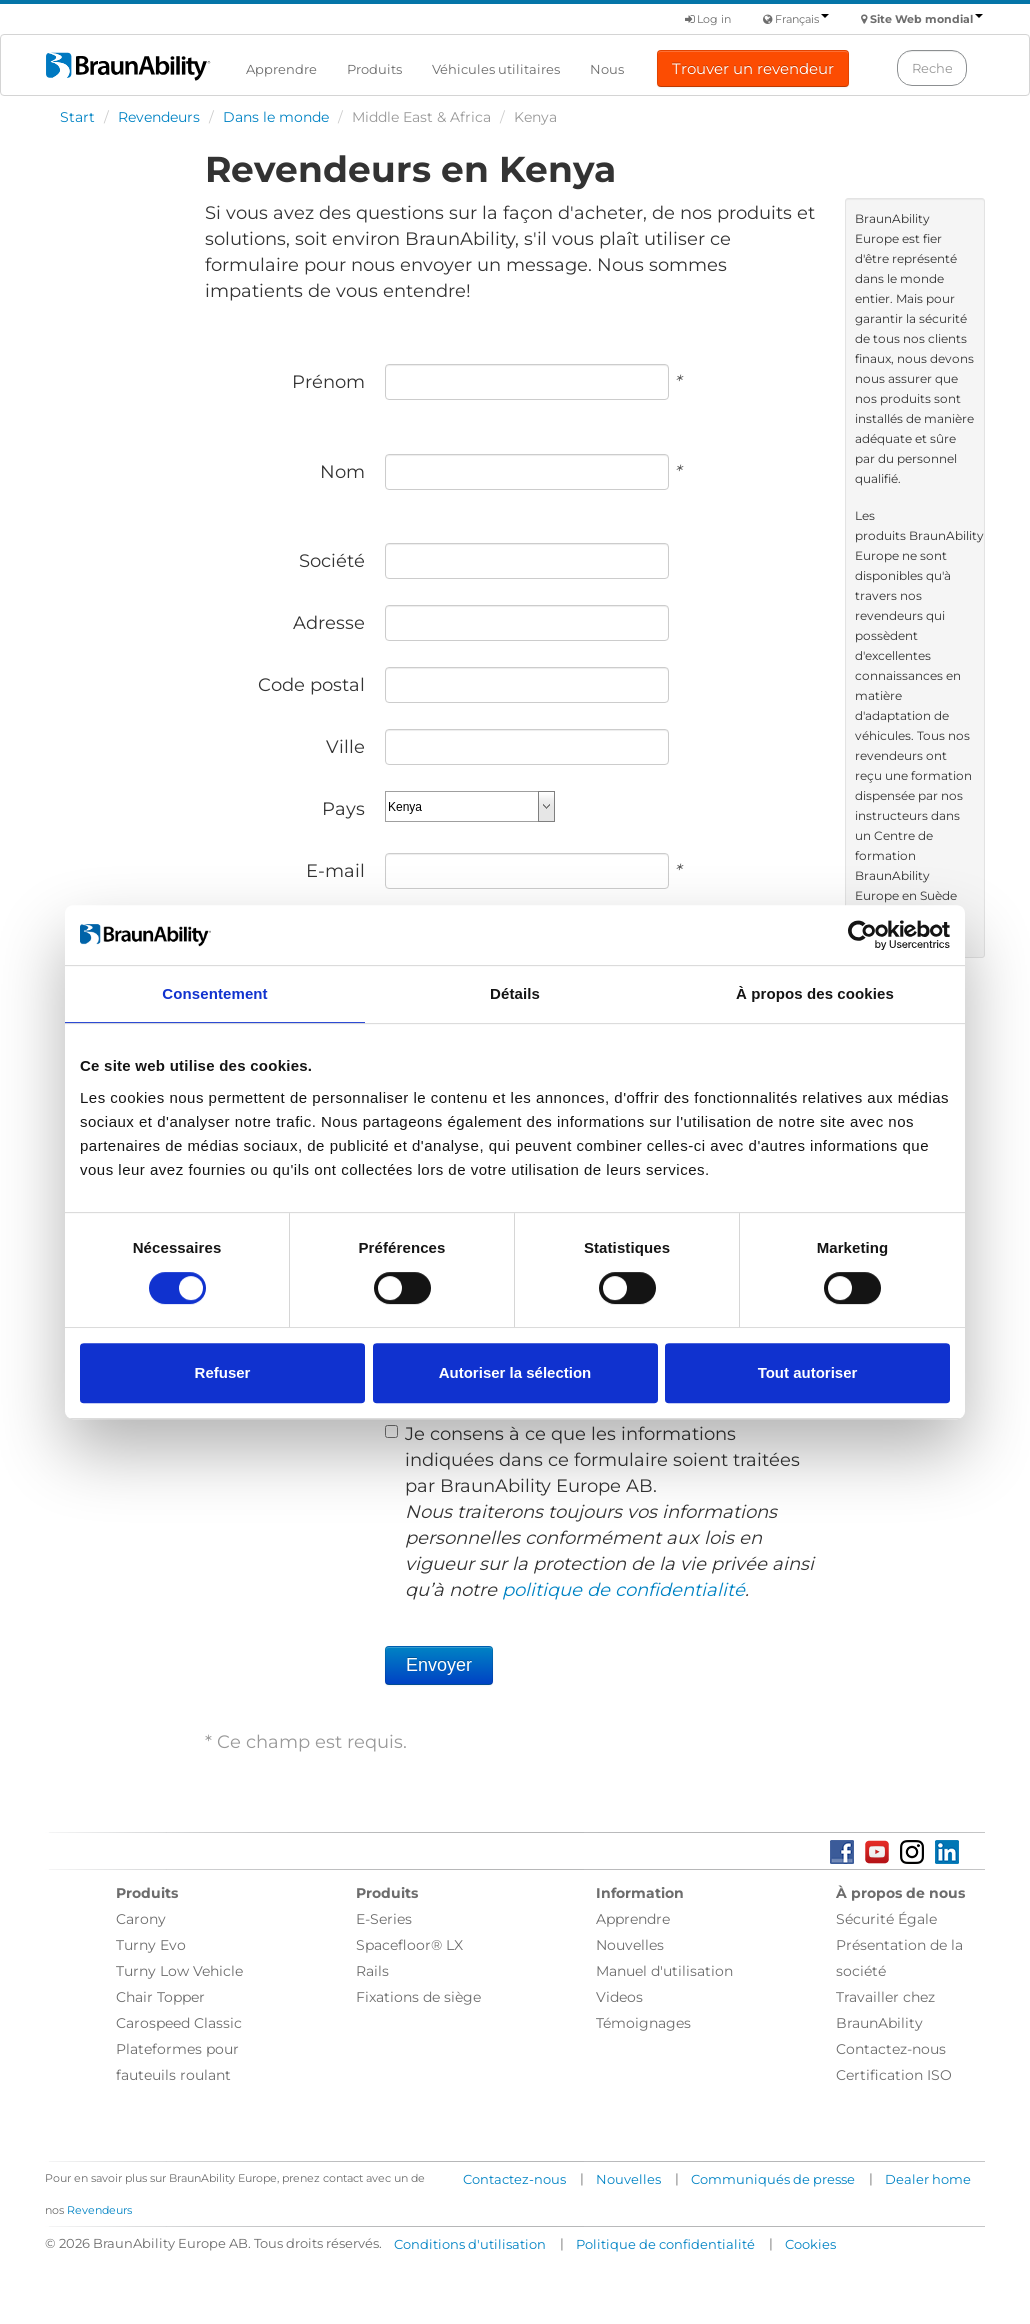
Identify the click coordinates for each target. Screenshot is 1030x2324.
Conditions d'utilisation (470, 2244)
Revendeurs (159, 117)
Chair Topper (160, 1997)
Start (77, 117)
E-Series (384, 1919)
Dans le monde (276, 117)
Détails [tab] (515, 993)
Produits (374, 69)
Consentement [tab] (214, 993)
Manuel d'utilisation (664, 1971)
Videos (619, 1997)
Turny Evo (151, 1945)
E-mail (335, 871)
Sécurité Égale (886, 1919)
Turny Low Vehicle (179, 1971)
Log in (708, 19)
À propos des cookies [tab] (815, 993)
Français (802, 19)
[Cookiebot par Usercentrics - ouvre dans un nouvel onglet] (862, 935)
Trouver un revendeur (753, 68)
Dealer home (928, 2179)
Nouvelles (630, 1945)
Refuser (223, 1372)
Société (332, 561)
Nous (607, 69)
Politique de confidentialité (665, 2244)
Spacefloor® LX (409, 1945)
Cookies (810, 2244)
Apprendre (281, 69)
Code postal (311, 685)
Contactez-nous (891, 2049)
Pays (343, 809)
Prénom (328, 382)
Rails (372, 1971)
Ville (345, 747)
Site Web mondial (926, 19)
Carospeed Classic (179, 2023)
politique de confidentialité (623, 1590)
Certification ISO (894, 2075)
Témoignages (643, 2023)
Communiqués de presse (773, 2179)
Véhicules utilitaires (496, 69)
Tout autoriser (808, 1372)
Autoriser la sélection (515, 1372)
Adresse (329, 623)
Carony (141, 1919)
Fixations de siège (418, 1997)
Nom (342, 472)
